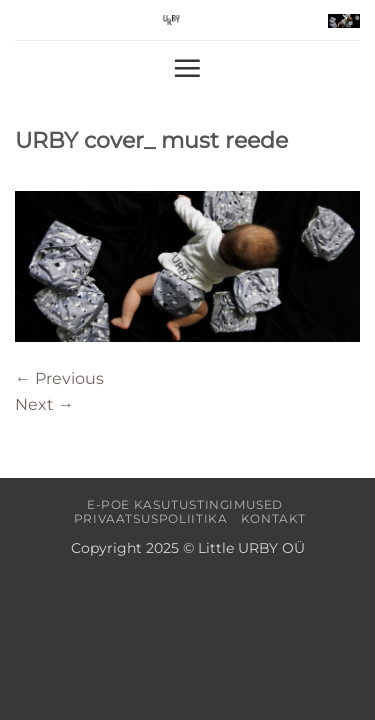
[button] (344, 20)
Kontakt (273, 518)
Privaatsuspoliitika (151, 518)
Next (44, 404)
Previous (59, 378)
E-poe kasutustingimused (185, 504)
